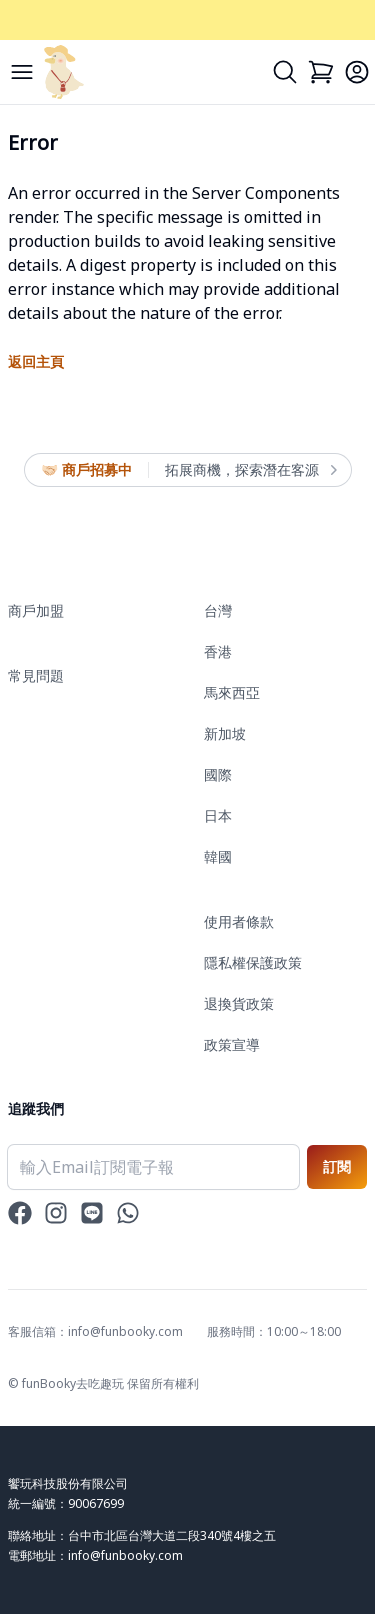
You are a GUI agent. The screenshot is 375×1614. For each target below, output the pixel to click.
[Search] (285, 72)
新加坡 (225, 733)
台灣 (218, 610)
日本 (218, 815)
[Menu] (22, 72)
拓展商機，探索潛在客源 (250, 470)
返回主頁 (36, 361)
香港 (218, 651)
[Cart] (321, 72)
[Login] (357, 72)
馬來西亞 (232, 692)
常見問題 (36, 675)
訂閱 (337, 1166)
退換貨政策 (239, 1003)
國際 (218, 774)
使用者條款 (239, 921)
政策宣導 (232, 1044)
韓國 (218, 856)
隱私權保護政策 (253, 962)
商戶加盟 (36, 610)
